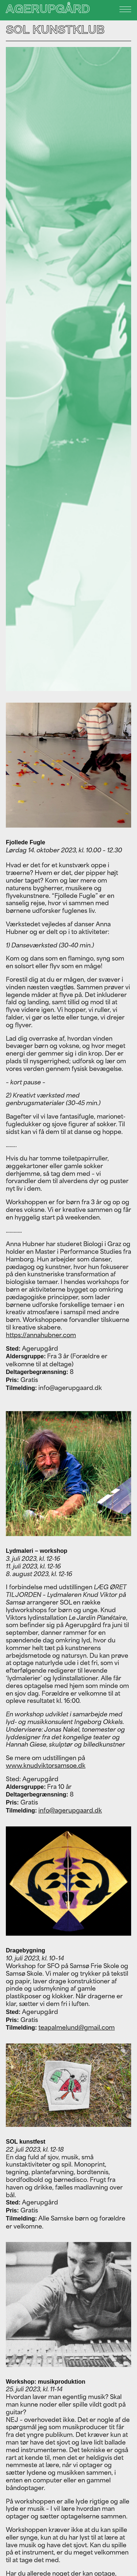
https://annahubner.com (41, 1335)
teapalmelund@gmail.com (76, 2027)
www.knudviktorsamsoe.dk (45, 1765)
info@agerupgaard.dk (70, 1810)
